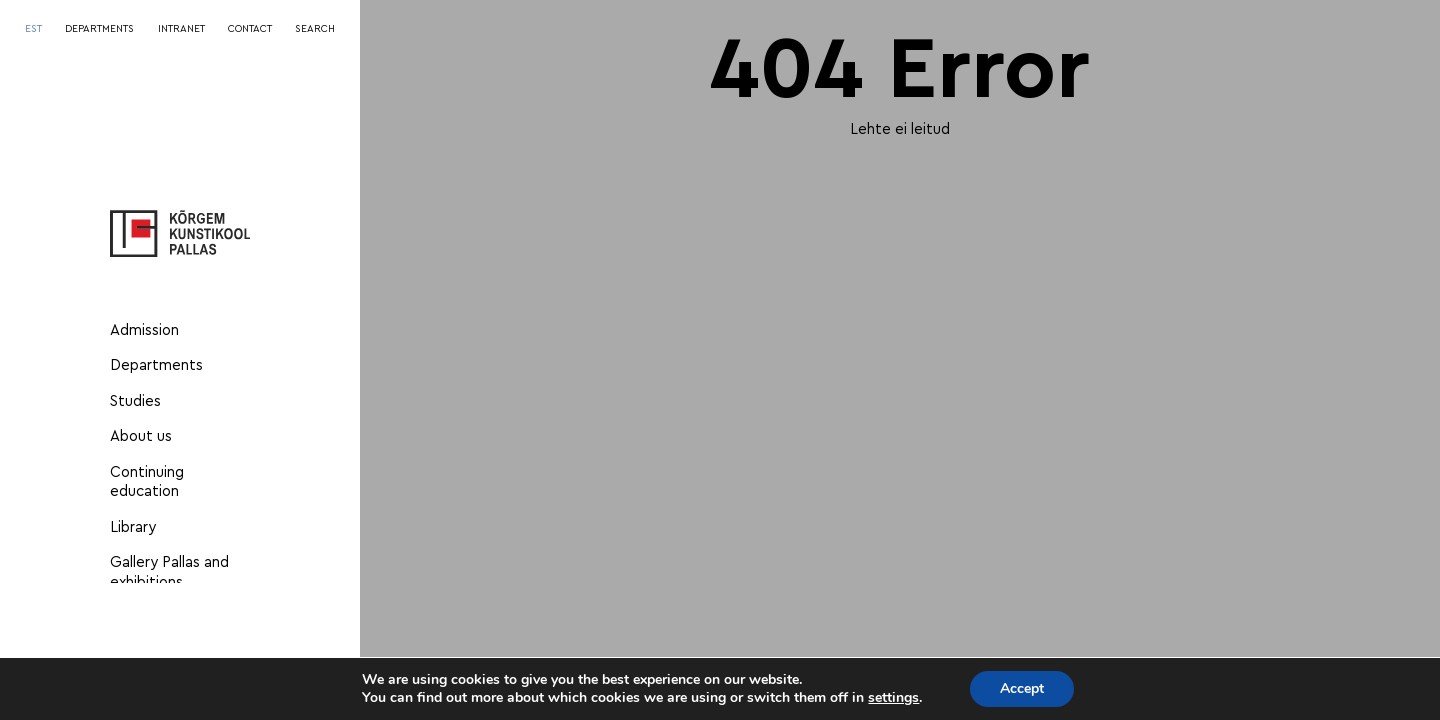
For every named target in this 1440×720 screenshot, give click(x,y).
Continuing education (147, 482)
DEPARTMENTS (99, 29)
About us (141, 436)
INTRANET (181, 29)
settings (893, 698)
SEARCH (315, 29)
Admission (144, 330)
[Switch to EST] (33, 30)
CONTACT (250, 29)
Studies (135, 401)
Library (133, 527)
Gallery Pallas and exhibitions (169, 572)
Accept (1022, 688)
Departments (156, 365)
